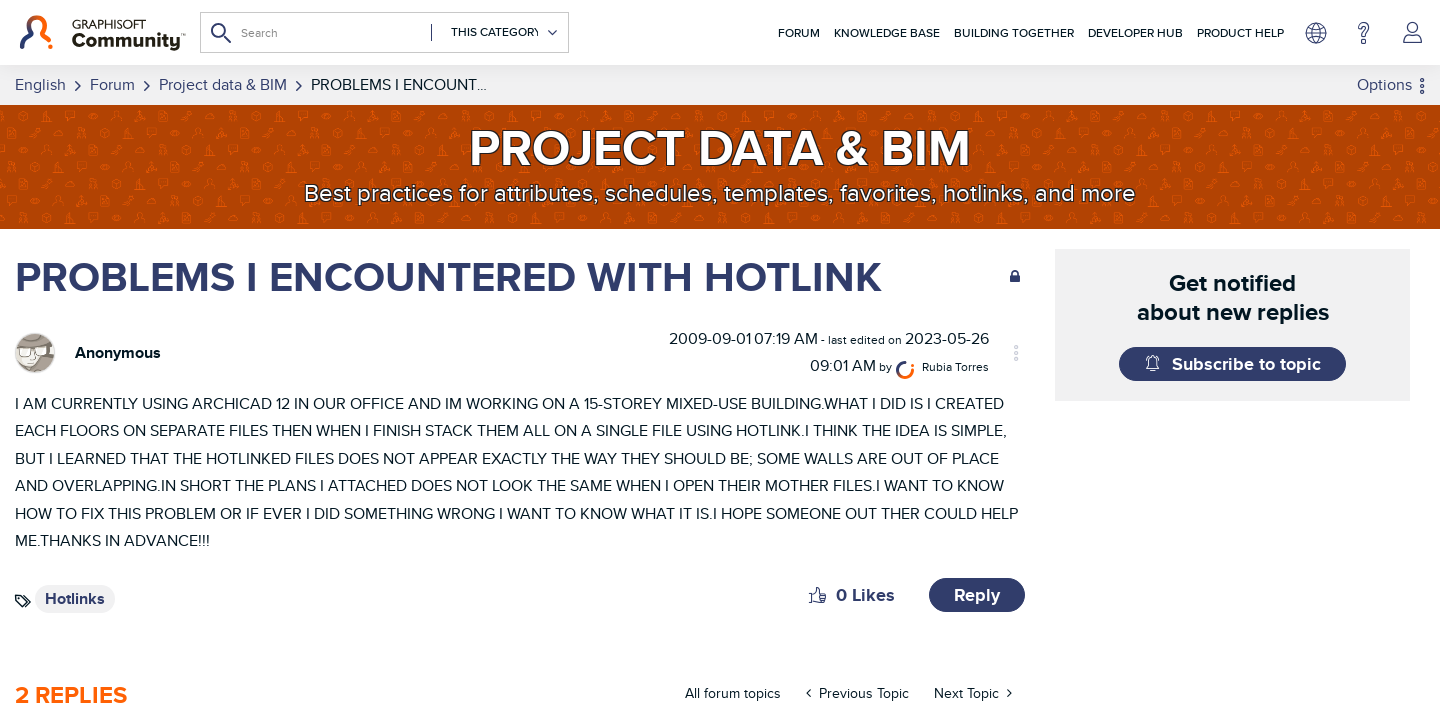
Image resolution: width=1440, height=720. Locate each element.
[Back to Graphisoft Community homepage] (102, 33)
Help (1363, 33)
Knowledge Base (887, 32)
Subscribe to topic (1246, 364)
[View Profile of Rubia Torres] (991, 361)
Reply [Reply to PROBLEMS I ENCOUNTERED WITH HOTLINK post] (977, 590)
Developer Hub (1135, 32)
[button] (817, 590)
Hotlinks (75, 593)
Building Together (1014, 32)
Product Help (1240, 32)
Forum (799, 32)
